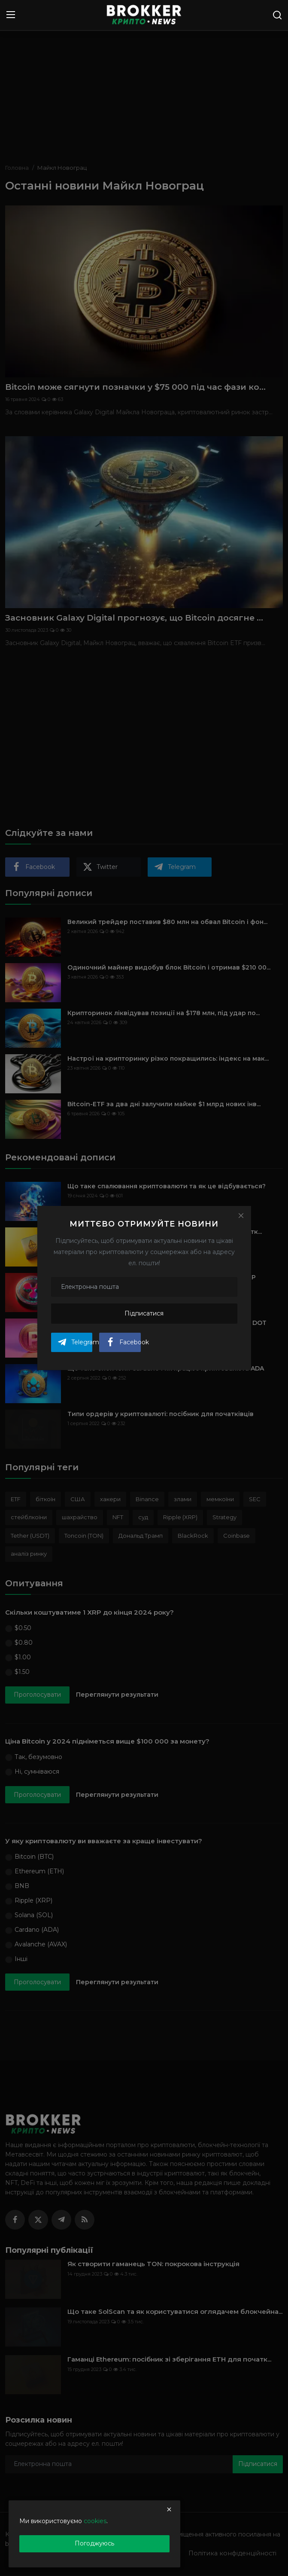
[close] (169, 2509)
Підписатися (144, 1313)
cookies (95, 2521)
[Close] (240, 1215)
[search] (277, 15)
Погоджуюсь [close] (94, 2543)
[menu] (10, 15)
